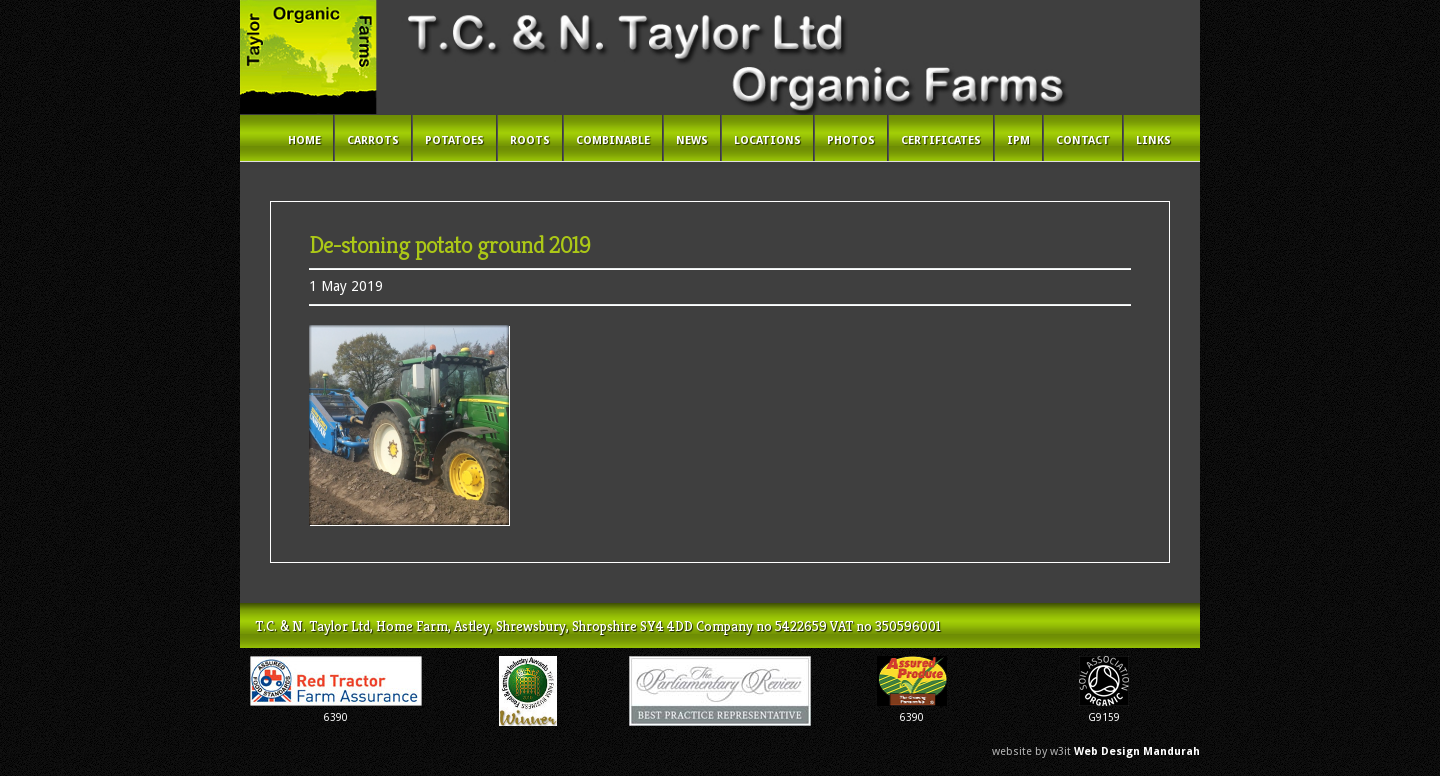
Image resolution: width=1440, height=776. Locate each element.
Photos (851, 140)
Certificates (941, 140)
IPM (1018, 140)
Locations (767, 140)
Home (304, 140)
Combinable (613, 140)
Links (1153, 140)
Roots (530, 140)
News (692, 140)
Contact (1083, 140)
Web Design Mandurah (1137, 751)
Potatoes (454, 140)
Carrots (373, 140)
